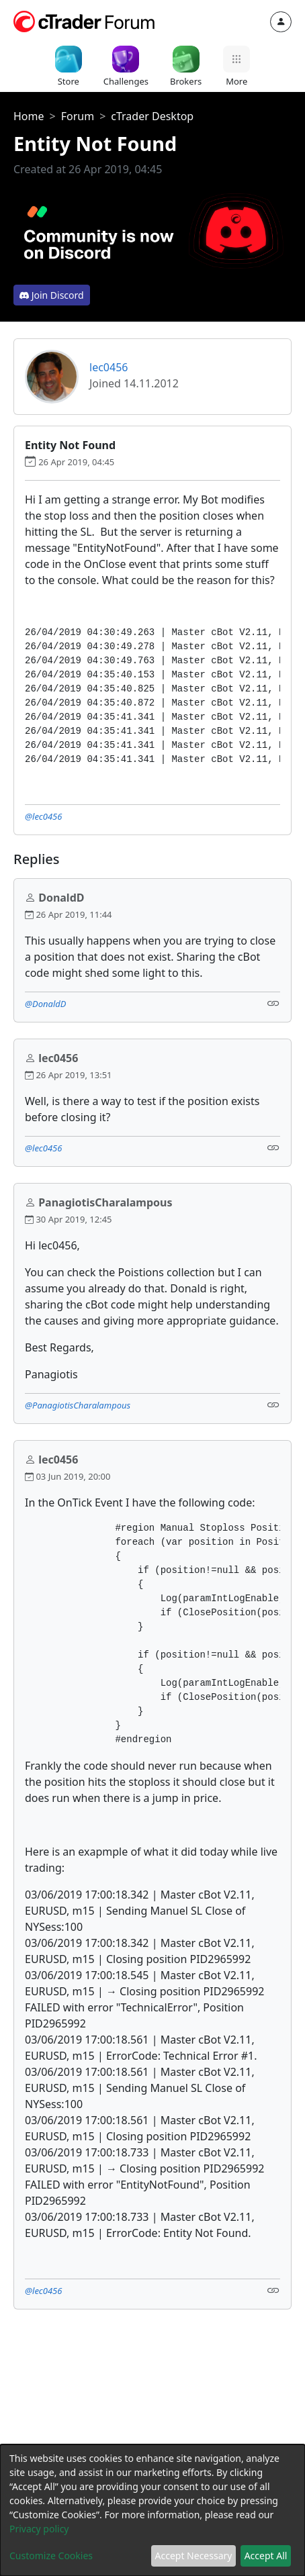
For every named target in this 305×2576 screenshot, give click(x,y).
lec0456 (108, 367)
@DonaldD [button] (45, 1004)
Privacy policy (39, 2528)
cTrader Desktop (152, 116)
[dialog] (152, 2510)
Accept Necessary (193, 2555)
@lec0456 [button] (43, 816)
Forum (77, 116)
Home (28, 116)
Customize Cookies (51, 2555)
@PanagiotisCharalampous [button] (77, 1405)
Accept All (266, 2555)
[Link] (273, 1003)
